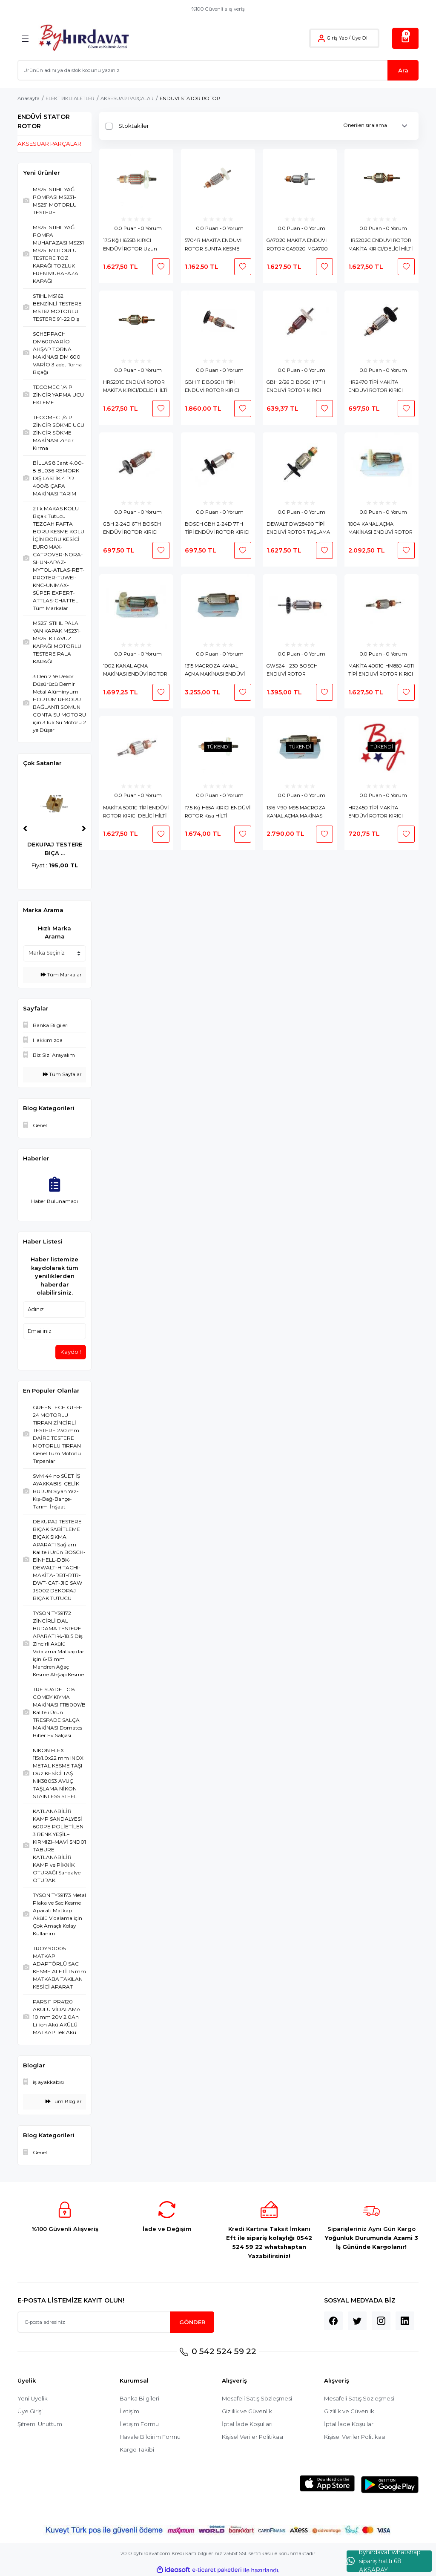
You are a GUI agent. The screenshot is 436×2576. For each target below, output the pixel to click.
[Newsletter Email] (115, 2322)
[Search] (218, 70)
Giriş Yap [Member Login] (337, 38)
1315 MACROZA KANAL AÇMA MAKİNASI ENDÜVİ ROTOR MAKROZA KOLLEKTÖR (215, 671)
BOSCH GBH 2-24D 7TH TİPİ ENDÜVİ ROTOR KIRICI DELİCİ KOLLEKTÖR (217, 529)
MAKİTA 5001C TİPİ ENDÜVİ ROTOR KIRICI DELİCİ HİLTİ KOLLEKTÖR (136, 812)
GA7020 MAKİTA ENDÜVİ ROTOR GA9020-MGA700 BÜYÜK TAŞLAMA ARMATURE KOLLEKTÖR (297, 245)
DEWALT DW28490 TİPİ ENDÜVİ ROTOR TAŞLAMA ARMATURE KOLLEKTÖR (298, 529)
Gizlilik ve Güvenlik (247, 2411)
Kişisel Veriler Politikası (253, 2436)
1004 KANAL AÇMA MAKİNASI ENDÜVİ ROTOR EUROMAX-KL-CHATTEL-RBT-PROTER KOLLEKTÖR (380, 529)
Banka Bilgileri (140, 2398)
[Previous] (25, 828)
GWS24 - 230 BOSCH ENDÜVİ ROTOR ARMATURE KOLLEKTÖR (296, 671)
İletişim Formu (139, 2424)
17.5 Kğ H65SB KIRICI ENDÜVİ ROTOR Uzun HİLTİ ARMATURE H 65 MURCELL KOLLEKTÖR (130, 245)
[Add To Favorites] (160, 266)
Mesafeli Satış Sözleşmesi (257, 2398)
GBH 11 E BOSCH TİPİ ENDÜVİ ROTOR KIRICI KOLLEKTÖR (212, 387)
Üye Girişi (30, 2411)
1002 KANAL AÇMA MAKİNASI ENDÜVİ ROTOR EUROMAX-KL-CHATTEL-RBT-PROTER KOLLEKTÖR (135, 671)
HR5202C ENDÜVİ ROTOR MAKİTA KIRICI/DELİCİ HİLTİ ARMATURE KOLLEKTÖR (380, 245)
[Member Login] (321, 38)
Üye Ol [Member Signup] (359, 38)
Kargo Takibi (137, 2449)
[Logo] (83, 38)
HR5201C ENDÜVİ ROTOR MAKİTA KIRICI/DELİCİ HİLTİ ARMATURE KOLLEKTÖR (135, 387)
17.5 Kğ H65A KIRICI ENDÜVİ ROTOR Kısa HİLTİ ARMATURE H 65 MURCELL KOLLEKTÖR (217, 812)
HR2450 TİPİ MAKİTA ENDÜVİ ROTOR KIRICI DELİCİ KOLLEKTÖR (375, 812)
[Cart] (405, 38)
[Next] (84, 828)
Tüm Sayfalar (62, 1074)
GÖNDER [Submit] (192, 2322)
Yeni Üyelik (32, 2398)
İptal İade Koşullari (247, 2424)
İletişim (129, 2411)
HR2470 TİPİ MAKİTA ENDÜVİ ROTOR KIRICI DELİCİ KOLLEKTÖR (375, 387)
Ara (403, 70)
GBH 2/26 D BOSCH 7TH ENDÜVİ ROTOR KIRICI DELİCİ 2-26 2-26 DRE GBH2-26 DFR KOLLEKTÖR (299, 387)
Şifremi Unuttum (40, 2424)
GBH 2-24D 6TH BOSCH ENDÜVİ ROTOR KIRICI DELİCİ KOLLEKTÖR (132, 529)
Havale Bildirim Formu (150, 2436)
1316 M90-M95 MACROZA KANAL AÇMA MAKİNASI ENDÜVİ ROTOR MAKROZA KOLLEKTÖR (300, 812)
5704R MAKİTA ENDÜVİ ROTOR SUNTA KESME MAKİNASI (213, 245)
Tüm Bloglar (64, 2101)
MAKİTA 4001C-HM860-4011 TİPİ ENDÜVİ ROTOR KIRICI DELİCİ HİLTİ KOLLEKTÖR (381, 671)
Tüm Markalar (61, 975)
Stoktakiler (133, 125)
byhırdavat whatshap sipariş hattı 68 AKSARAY (384, 2561)
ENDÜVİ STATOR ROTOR (190, 98)
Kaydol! (70, 1351)
